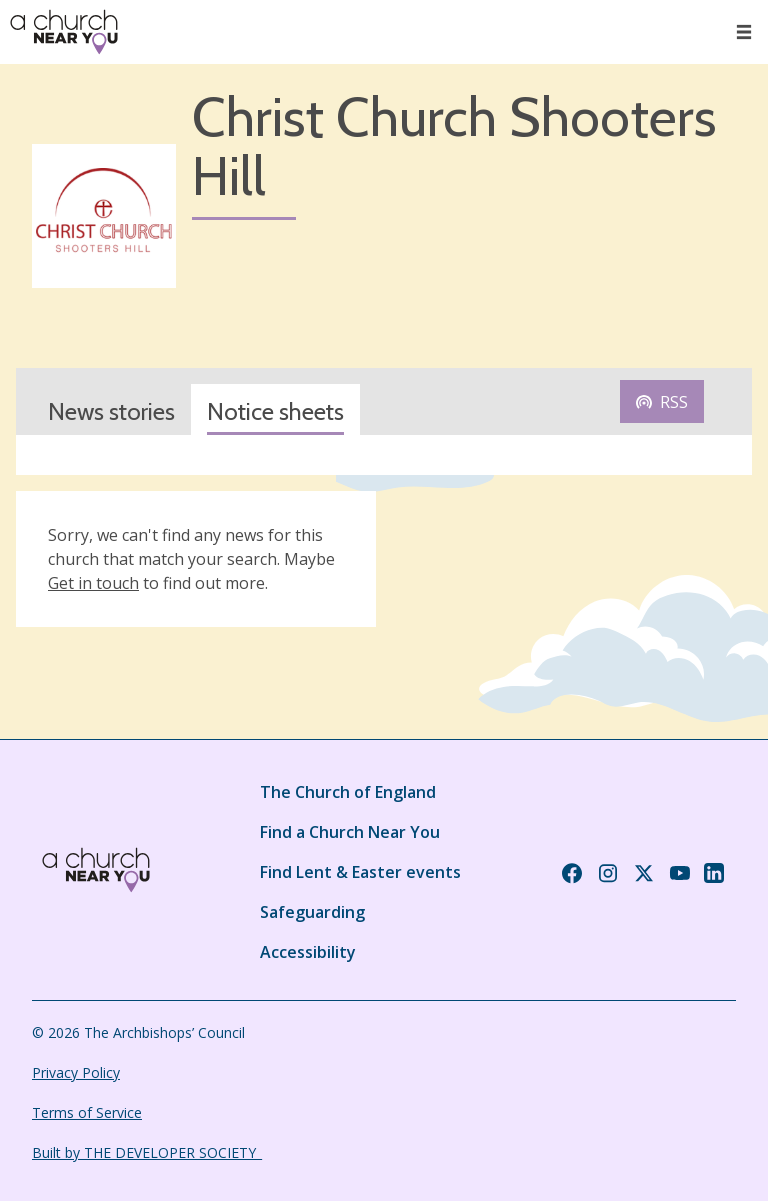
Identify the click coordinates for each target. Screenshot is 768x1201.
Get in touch (93, 583)
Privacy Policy (76, 1072)
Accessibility (308, 952)
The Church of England (348, 792)
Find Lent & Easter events (360, 872)
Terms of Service (87, 1112)
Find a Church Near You (350, 832)
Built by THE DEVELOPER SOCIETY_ (147, 1152)
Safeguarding (312, 912)
